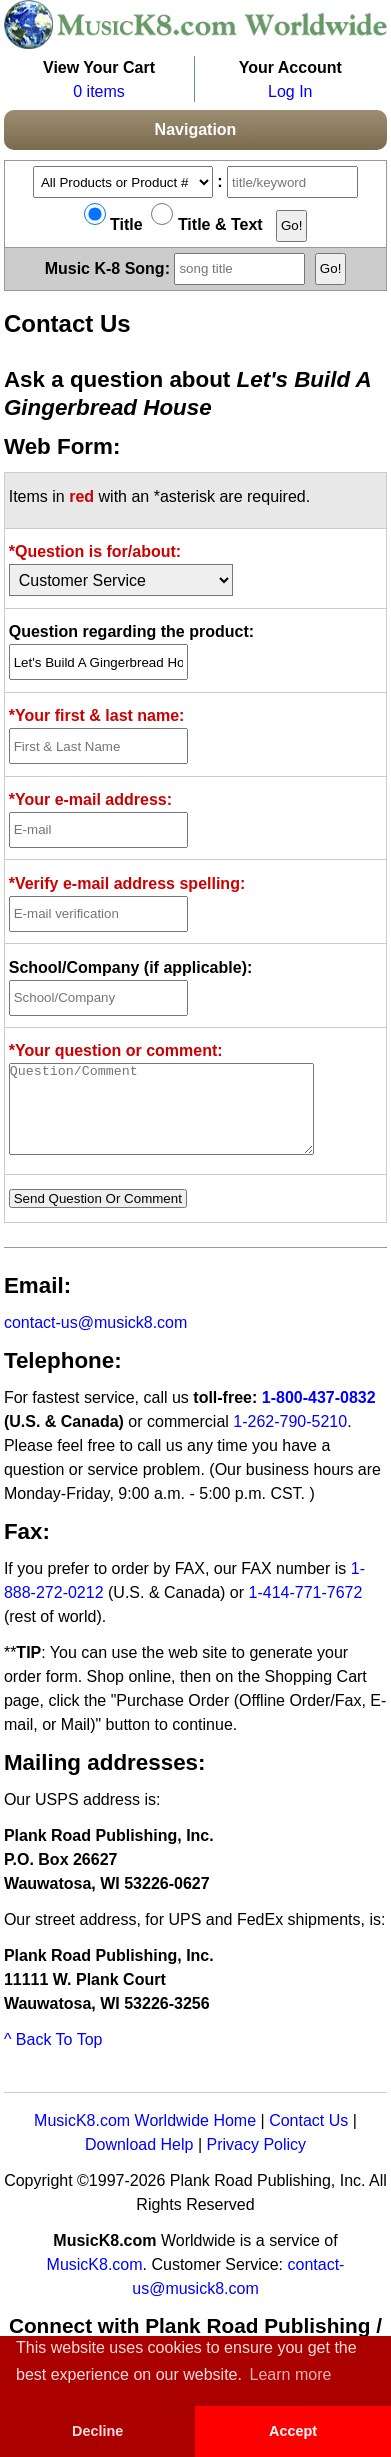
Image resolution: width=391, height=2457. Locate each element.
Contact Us (308, 2138)
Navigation (196, 129)
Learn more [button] (291, 2374)
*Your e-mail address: (90, 799)
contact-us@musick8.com (95, 1340)
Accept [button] (293, 2431)
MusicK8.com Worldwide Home (145, 2138)
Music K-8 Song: (178, 267)
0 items (99, 91)
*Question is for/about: (95, 551)
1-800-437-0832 (319, 1415)
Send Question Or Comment (98, 1216)
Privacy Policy (256, 2162)
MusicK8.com (95, 2282)
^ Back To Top (53, 2057)
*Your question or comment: (116, 1050)
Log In (290, 91)
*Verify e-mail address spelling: (127, 883)
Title (113, 224)
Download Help (139, 2162)
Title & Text (206, 224)
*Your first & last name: (97, 715)
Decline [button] (97, 2431)
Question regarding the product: (131, 631)
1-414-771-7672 (306, 1610)
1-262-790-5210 (290, 1439)
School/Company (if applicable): (131, 967)
